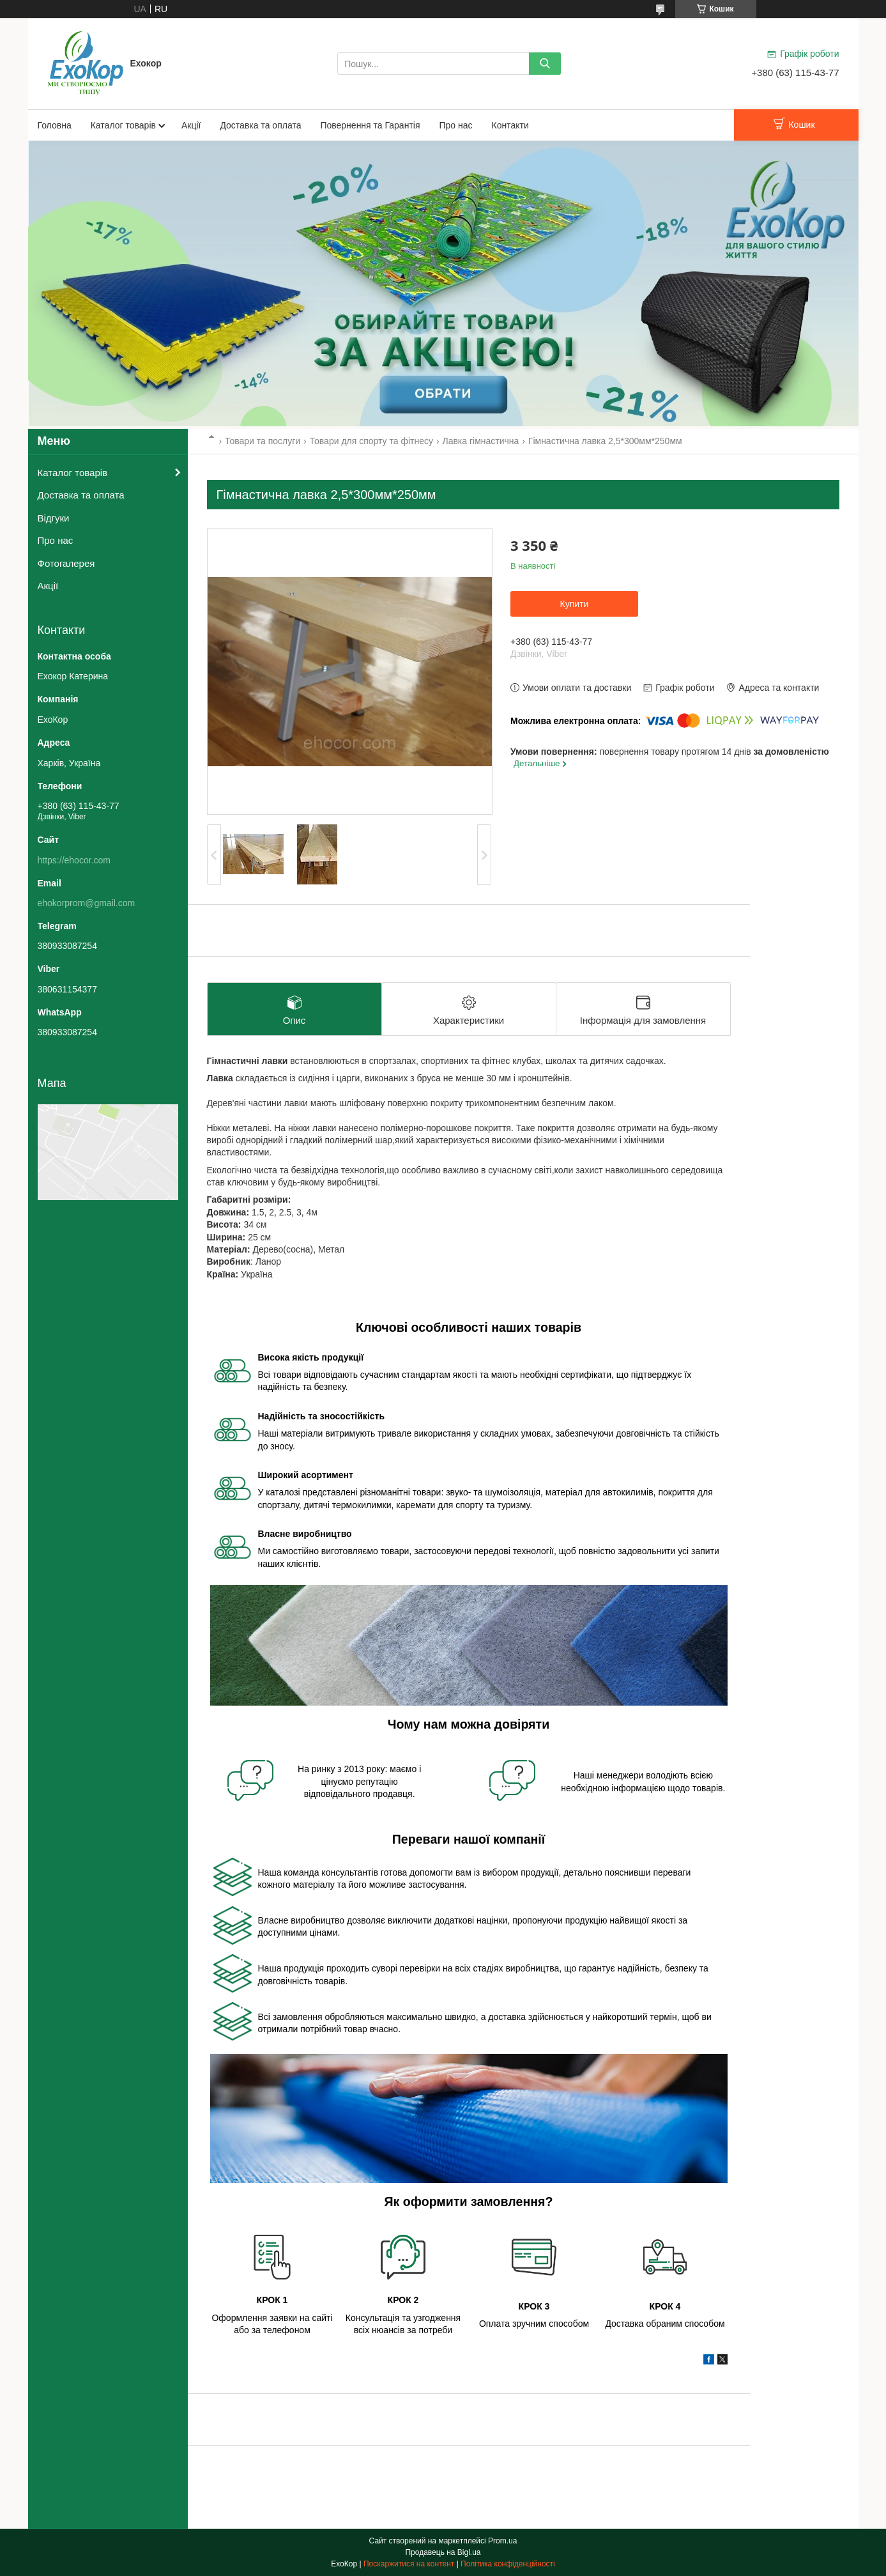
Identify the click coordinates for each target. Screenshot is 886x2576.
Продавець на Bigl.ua (442, 2552)
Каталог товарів (123, 125)
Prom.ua (502, 2540)
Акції (191, 125)
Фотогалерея (66, 563)
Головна (55, 125)
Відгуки (54, 518)
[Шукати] (545, 63)
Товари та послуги (262, 441)
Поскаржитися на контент (408, 2563)
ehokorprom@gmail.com (86, 903)
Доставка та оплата (260, 125)
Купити (574, 604)
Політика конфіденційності (508, 2563)
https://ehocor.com (74, 860)
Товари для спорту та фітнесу (371, 441)
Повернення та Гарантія (370, 125)
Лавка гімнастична (480, 441)
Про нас (456, 125)
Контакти (510, 125)
